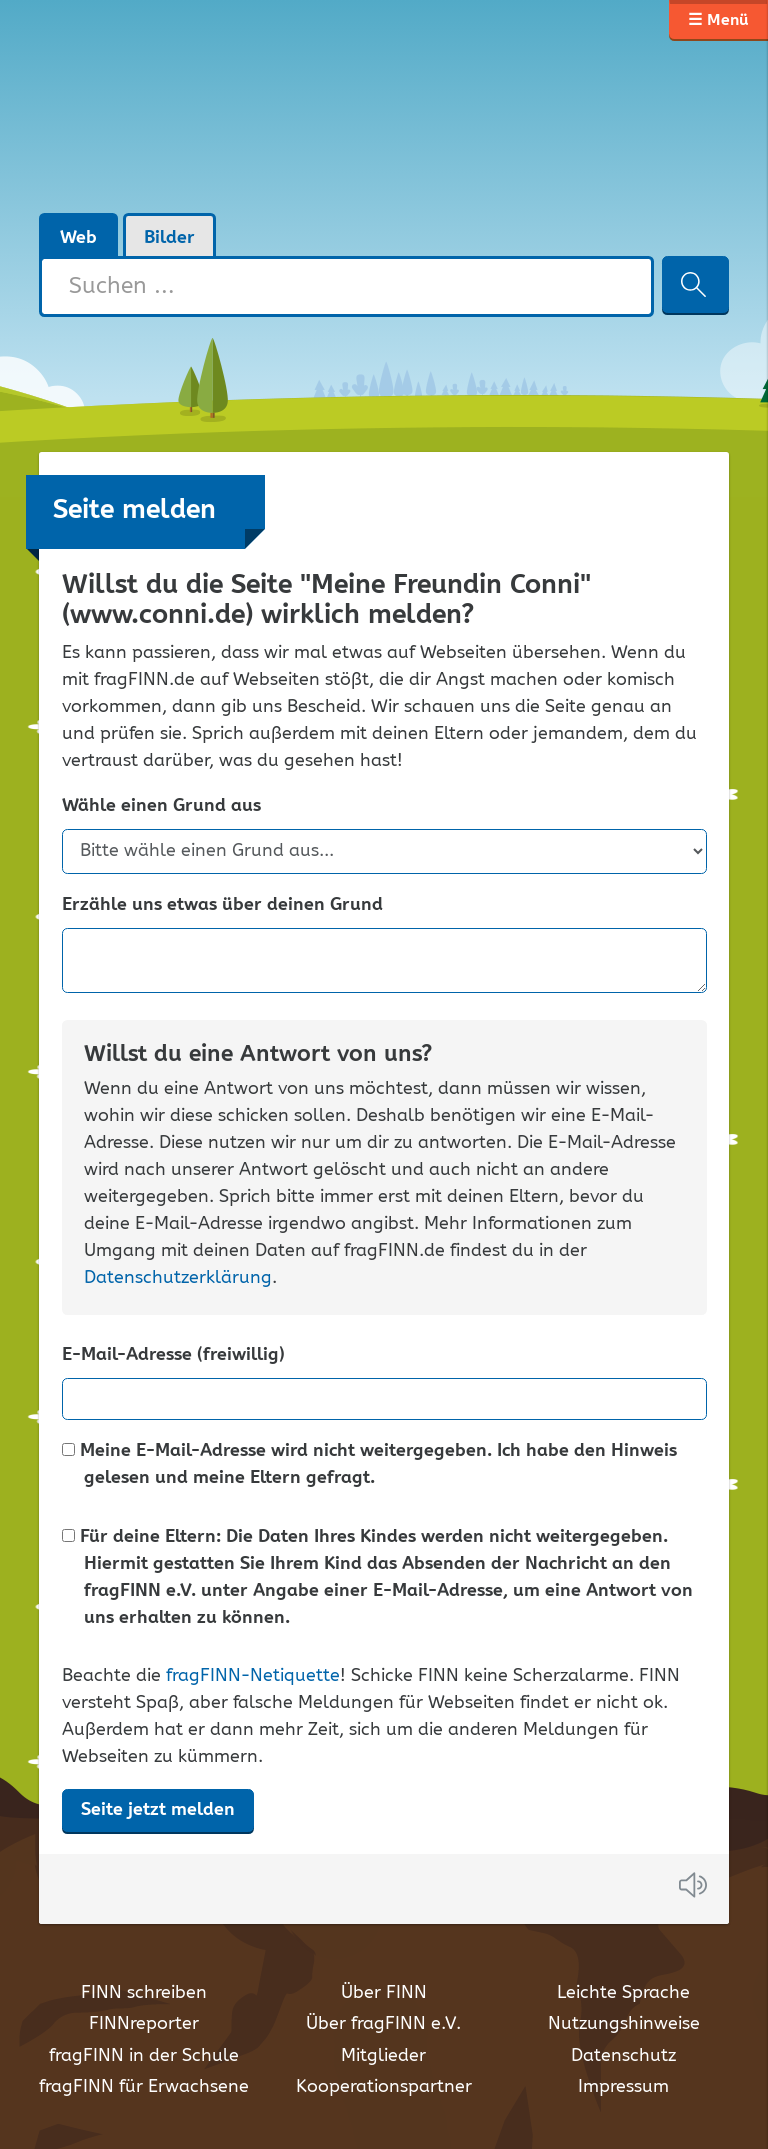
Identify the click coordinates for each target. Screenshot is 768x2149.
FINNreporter (144, 2024)
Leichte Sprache (623, 1993)
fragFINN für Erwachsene (144, 2087)
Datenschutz (623, 2056)
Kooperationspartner (384, 2087)
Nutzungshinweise (624, 2024)
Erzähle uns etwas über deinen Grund (222, 905)
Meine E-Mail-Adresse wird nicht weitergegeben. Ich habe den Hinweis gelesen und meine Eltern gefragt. (369, 1465)
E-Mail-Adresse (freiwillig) (173, 1355)
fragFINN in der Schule (144, 2056)
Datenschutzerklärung (178, 1278)
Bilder (169, 238)
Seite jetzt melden (158, 1810)
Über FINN (384, 1993)
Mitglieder (383, 2056)
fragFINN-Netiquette (253, 1676)
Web (78, 238)
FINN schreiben (144, 1993)
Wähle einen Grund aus (161, 806)
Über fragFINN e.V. (383, 2024)
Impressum (623, 2087)
